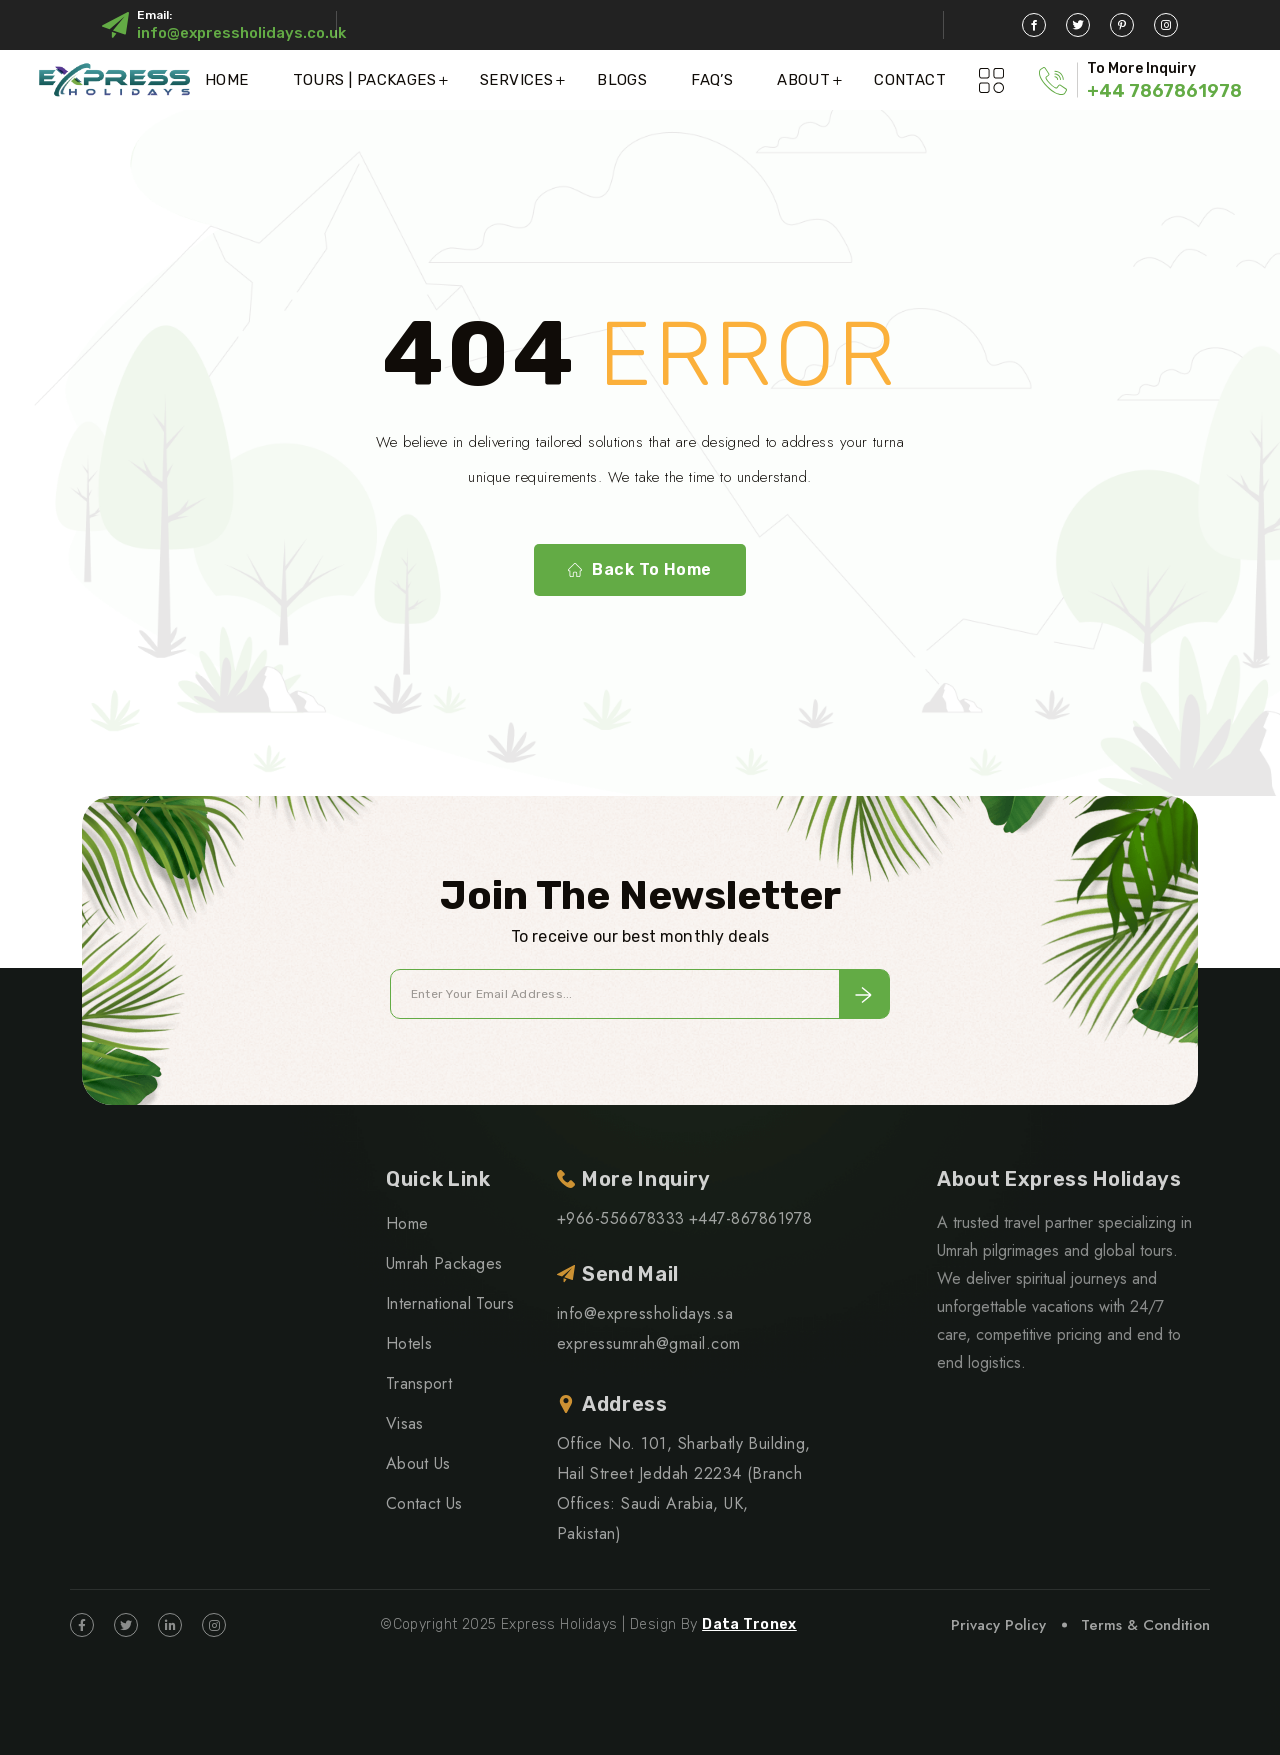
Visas (405, 1423)
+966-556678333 (621, 1218)
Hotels (409, 1343)
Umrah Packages (444, 1263)
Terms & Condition (1145, 1625)
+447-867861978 (751, 1218)
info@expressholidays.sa (645, 1313)
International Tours (450, 1303)
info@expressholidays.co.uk (241, 33)
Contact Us (424, 1503)
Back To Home (640, 570)
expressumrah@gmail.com (649, 1343)
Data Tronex (749, 1624)
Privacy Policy (998, 1625)
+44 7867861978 (1164, 91)
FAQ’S (712, 80)
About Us (418, 1463)
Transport (419, 1383)
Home (227, 80)
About (803, 80)
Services (516, 80)
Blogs (622, 80)
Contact (910, 80)
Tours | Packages (364, 80)
